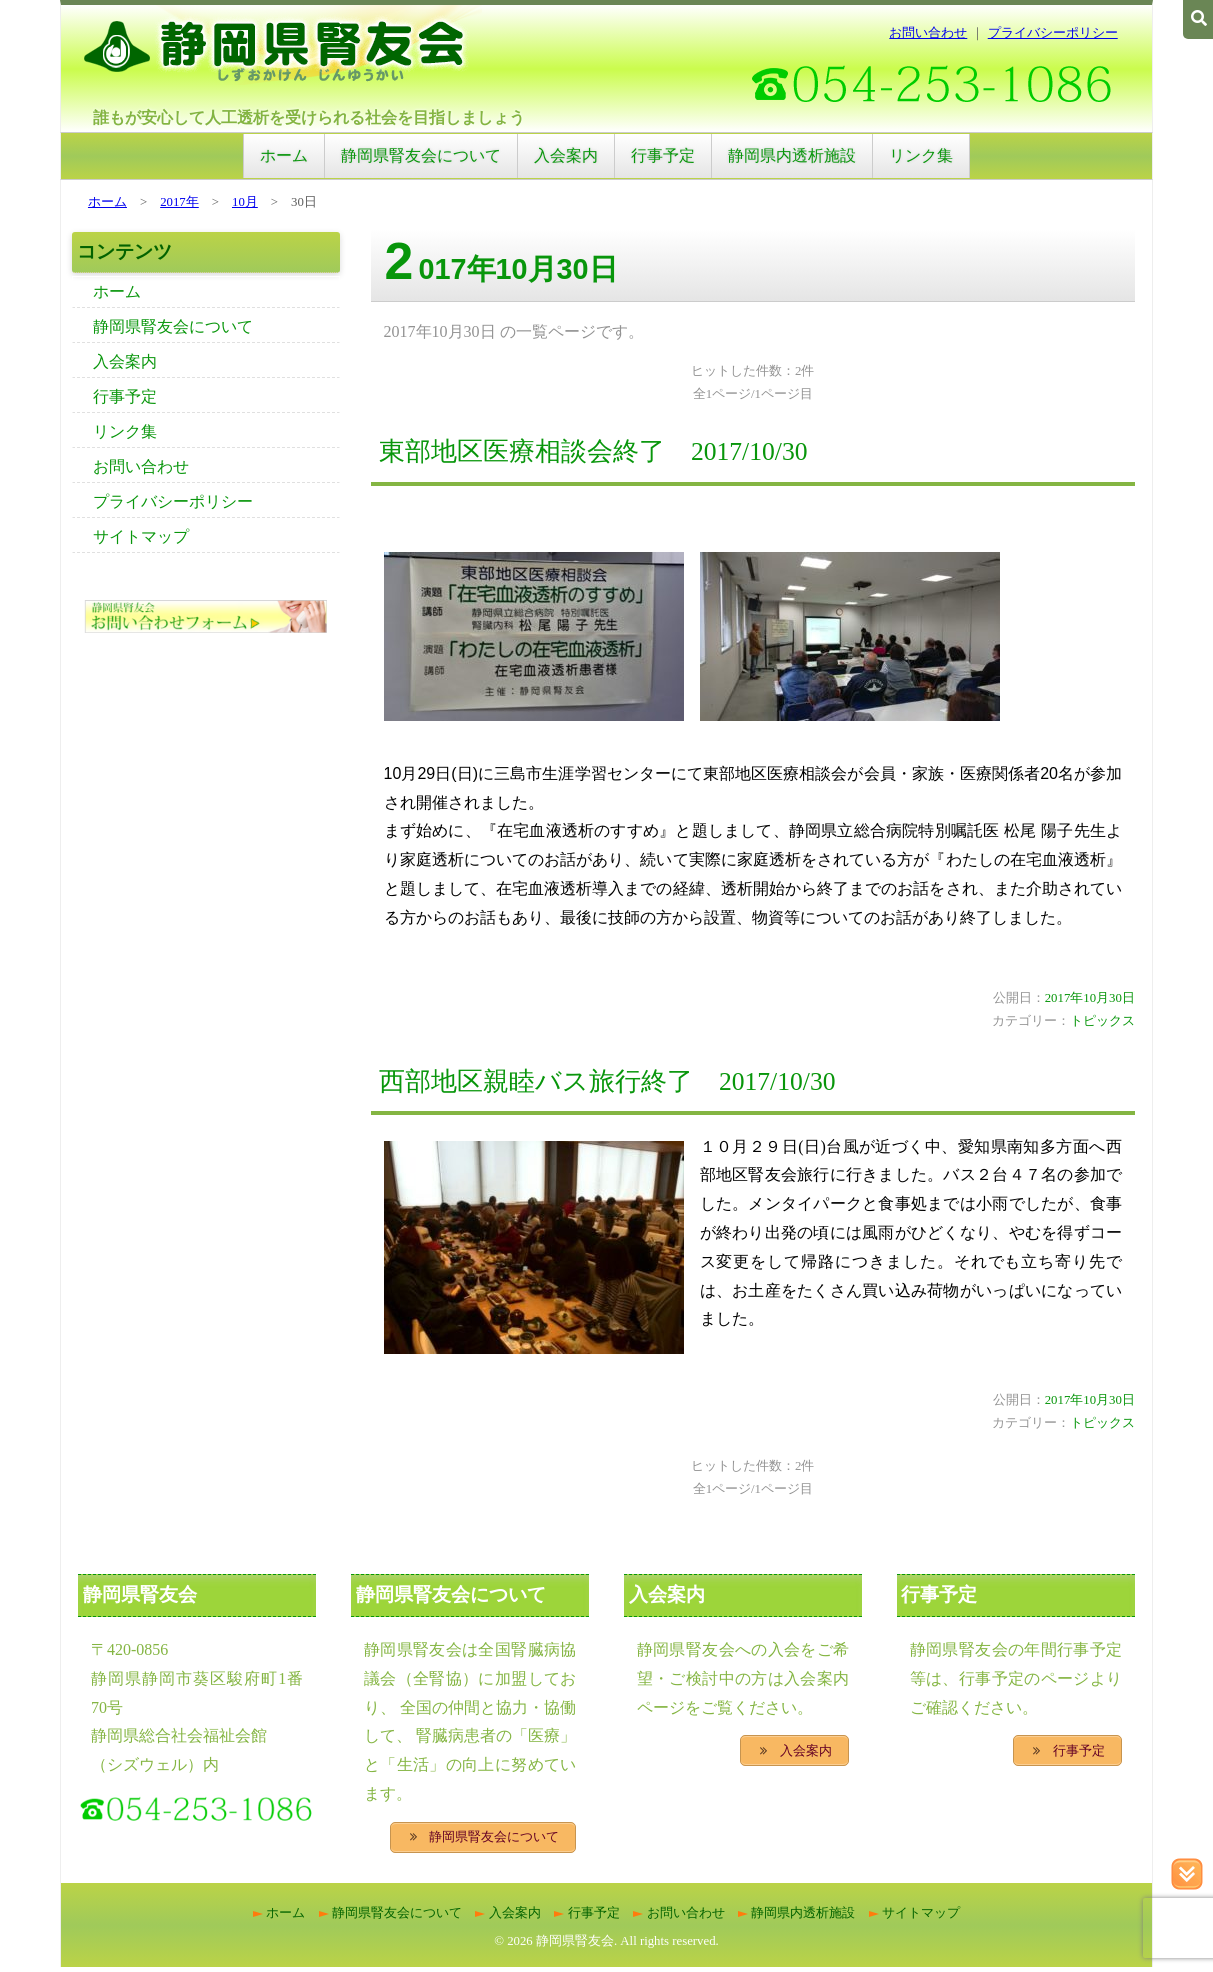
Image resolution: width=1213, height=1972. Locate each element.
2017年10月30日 (1090, 998)
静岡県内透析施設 (792, 155)
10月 (245, 202)
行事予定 (663, 155)
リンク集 (921, 155)
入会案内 (566, 155)
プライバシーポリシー (1053, 32)
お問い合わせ (928, 32)
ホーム (284, 155)
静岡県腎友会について (421, 155)
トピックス (1102, 1021)
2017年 (179, 202)
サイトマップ (141, 536)
